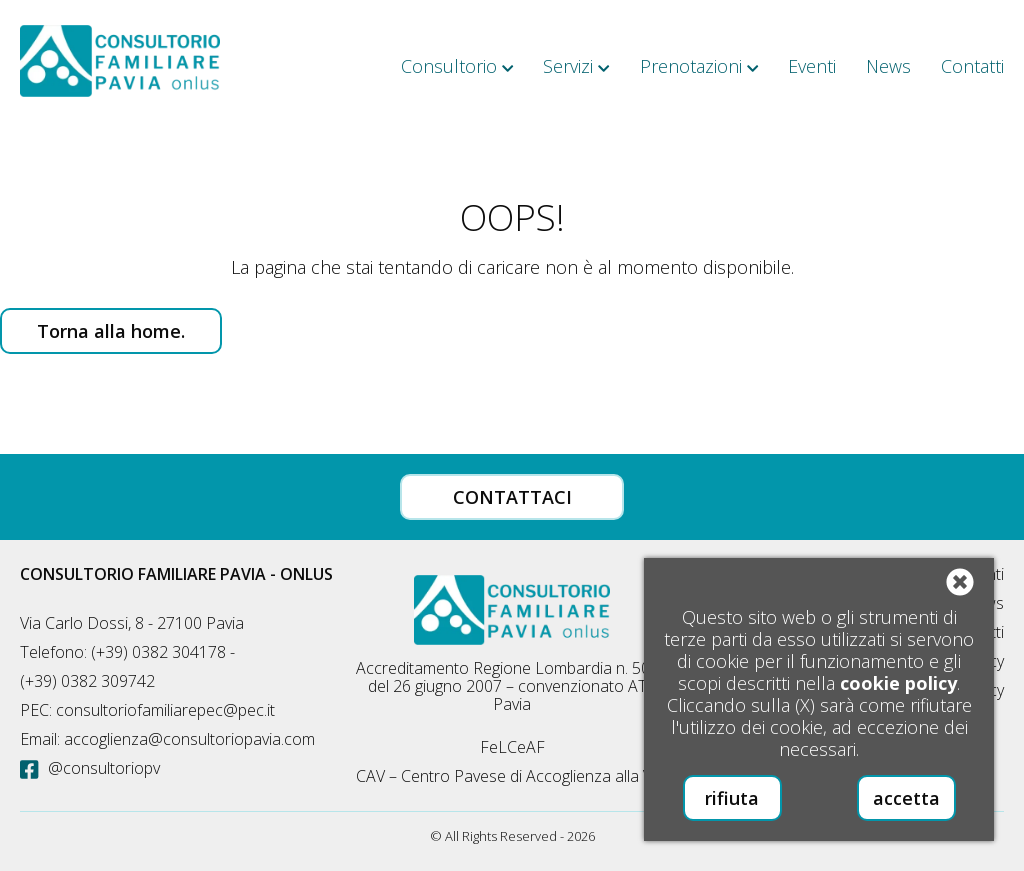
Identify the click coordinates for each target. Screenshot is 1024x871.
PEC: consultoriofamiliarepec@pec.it (147, 710)
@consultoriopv (90, 768)
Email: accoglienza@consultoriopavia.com (167, 739)
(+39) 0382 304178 (158, 652)
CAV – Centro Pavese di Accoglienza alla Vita (512, 776)
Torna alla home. (111, 331)
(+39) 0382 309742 (87, 681)
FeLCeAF (512, 747)
